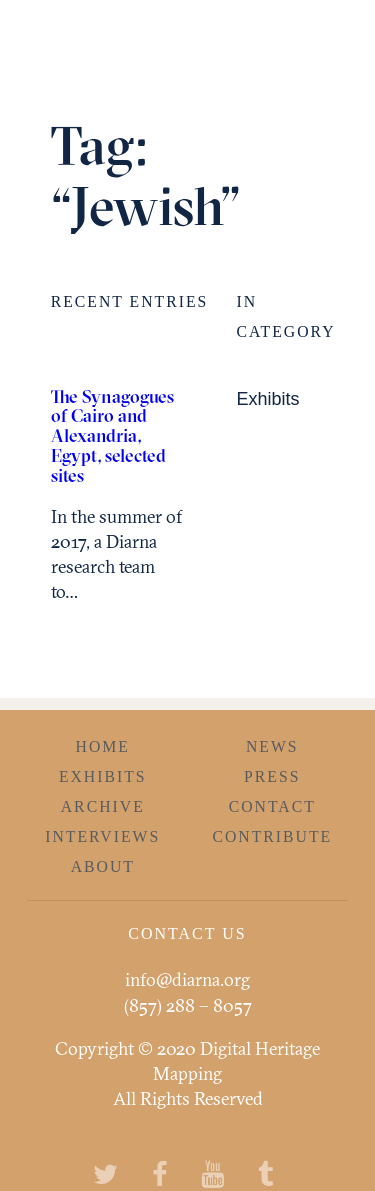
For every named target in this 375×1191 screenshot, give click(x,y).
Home (103, 746)
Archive (103, 806)
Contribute (272, 836)
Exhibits (267, 399)
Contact (272, 806)
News (272, 746)
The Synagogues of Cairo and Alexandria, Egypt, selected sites (112, 436)
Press (272, 776)
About (103, 866)
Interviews (102, 836)
